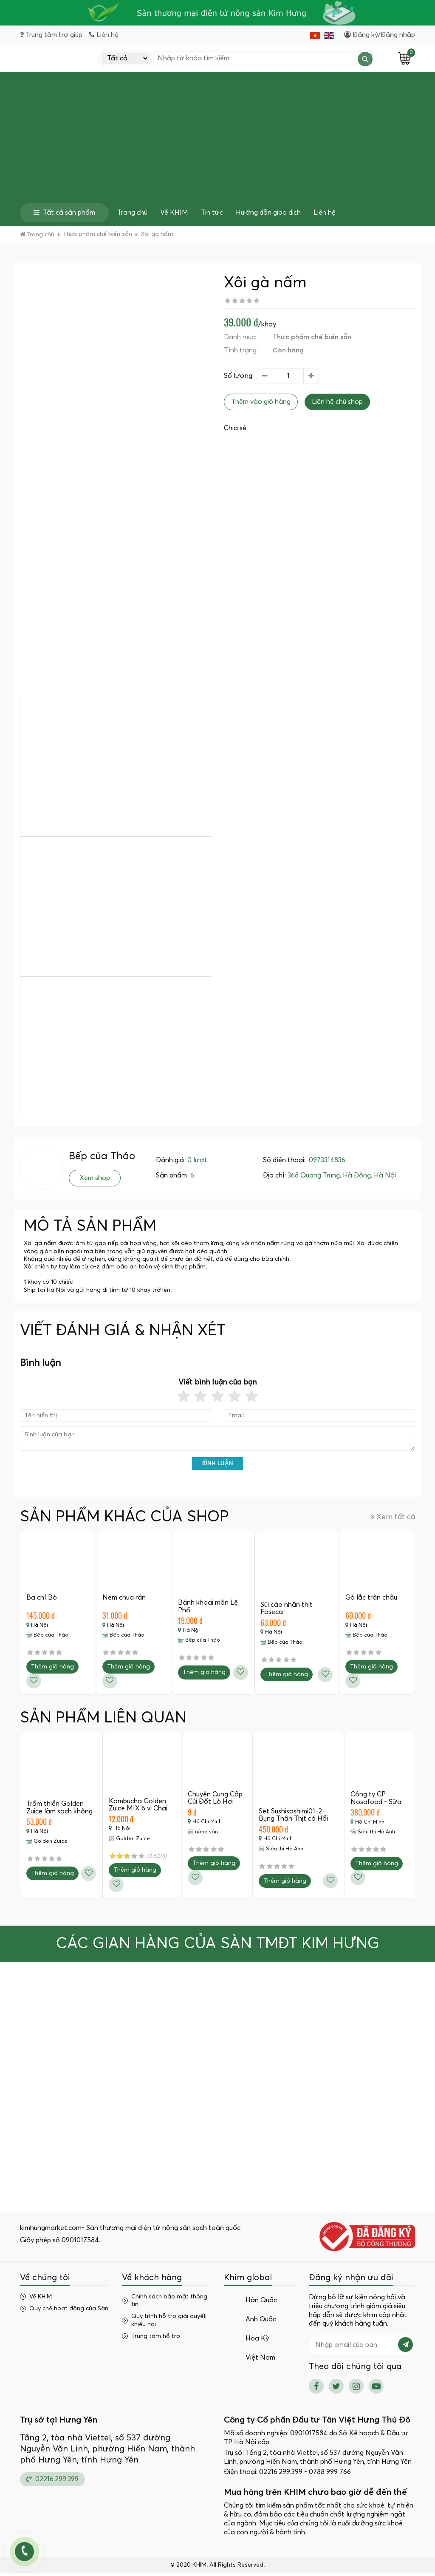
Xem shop (94, 1180)
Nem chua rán (124, 1599)
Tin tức (212, 215)
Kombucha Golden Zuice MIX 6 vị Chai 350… (138, 1810)
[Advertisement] (217, 141)
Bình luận (217, 1466)
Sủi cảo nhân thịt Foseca (287, 1610)
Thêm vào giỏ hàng (261, 404)
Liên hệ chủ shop (337, 404)
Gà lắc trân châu (372, 1599)
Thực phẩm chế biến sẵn (312, 339)
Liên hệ (325, 215)
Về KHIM (174, 215)
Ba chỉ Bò (42, 1599)
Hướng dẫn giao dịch (268, 215)
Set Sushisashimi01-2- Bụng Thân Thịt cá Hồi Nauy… (293, 1821)
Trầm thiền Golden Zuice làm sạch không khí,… (60, 1813)
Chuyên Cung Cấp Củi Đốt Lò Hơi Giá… (215, 1804)
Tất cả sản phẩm (64, 214)
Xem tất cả (392, 1519)
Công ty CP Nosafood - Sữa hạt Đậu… (376, 1804)
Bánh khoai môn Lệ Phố (209, 1608)
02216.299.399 (52, 2481)
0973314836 (327, 1162)
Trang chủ (132, 215)
